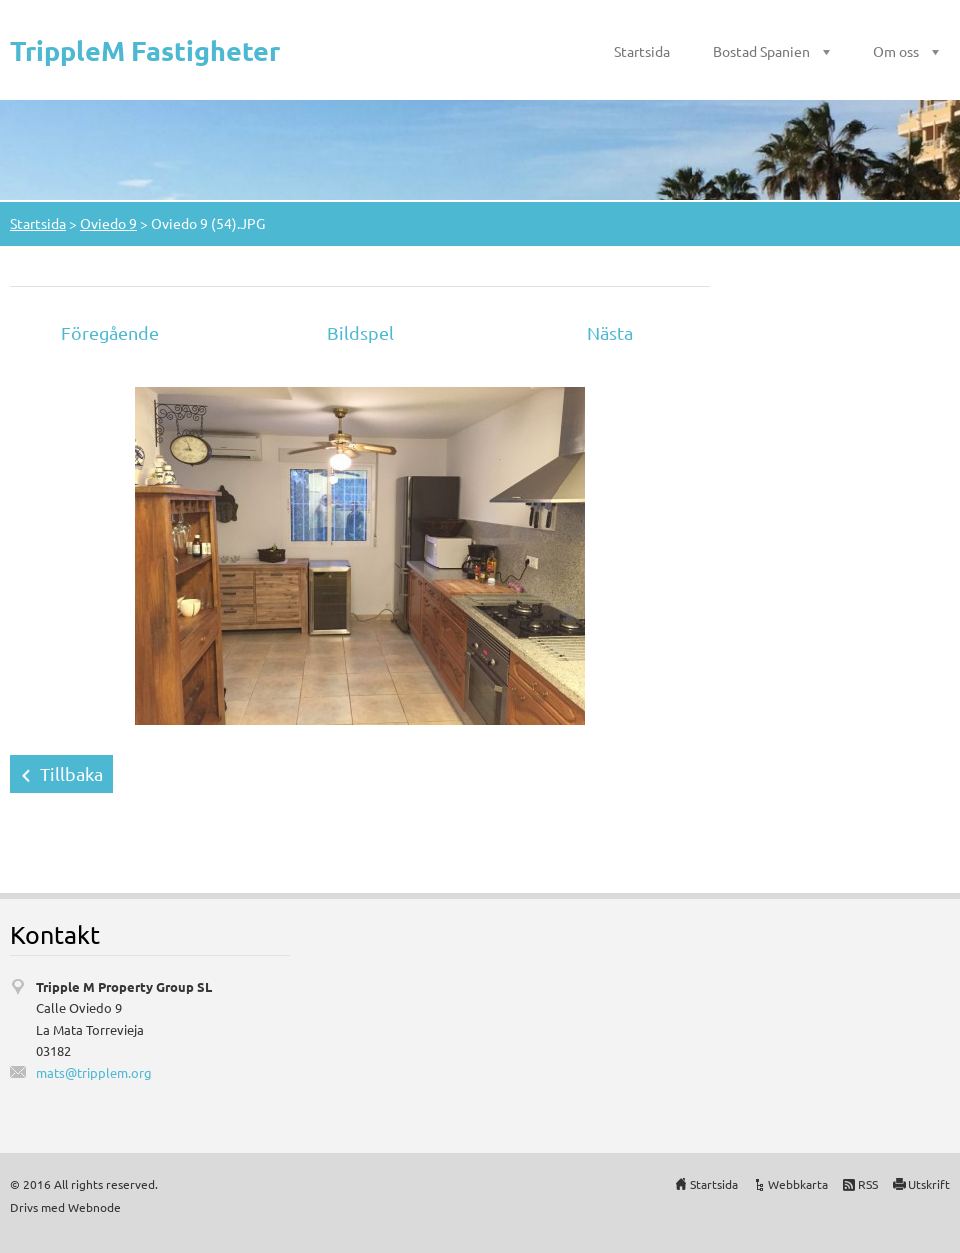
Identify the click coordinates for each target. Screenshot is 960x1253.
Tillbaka (71, 773)
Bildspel (360, 332)
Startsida (642, 51)
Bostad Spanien (761, 51)
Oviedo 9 (108, 223)
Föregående (110, 332)
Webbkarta (798, 1184)
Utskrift (929, 1184)
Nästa (610, 332)
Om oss (896, 51)
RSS (868, 1184)
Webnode (94, 1207)
